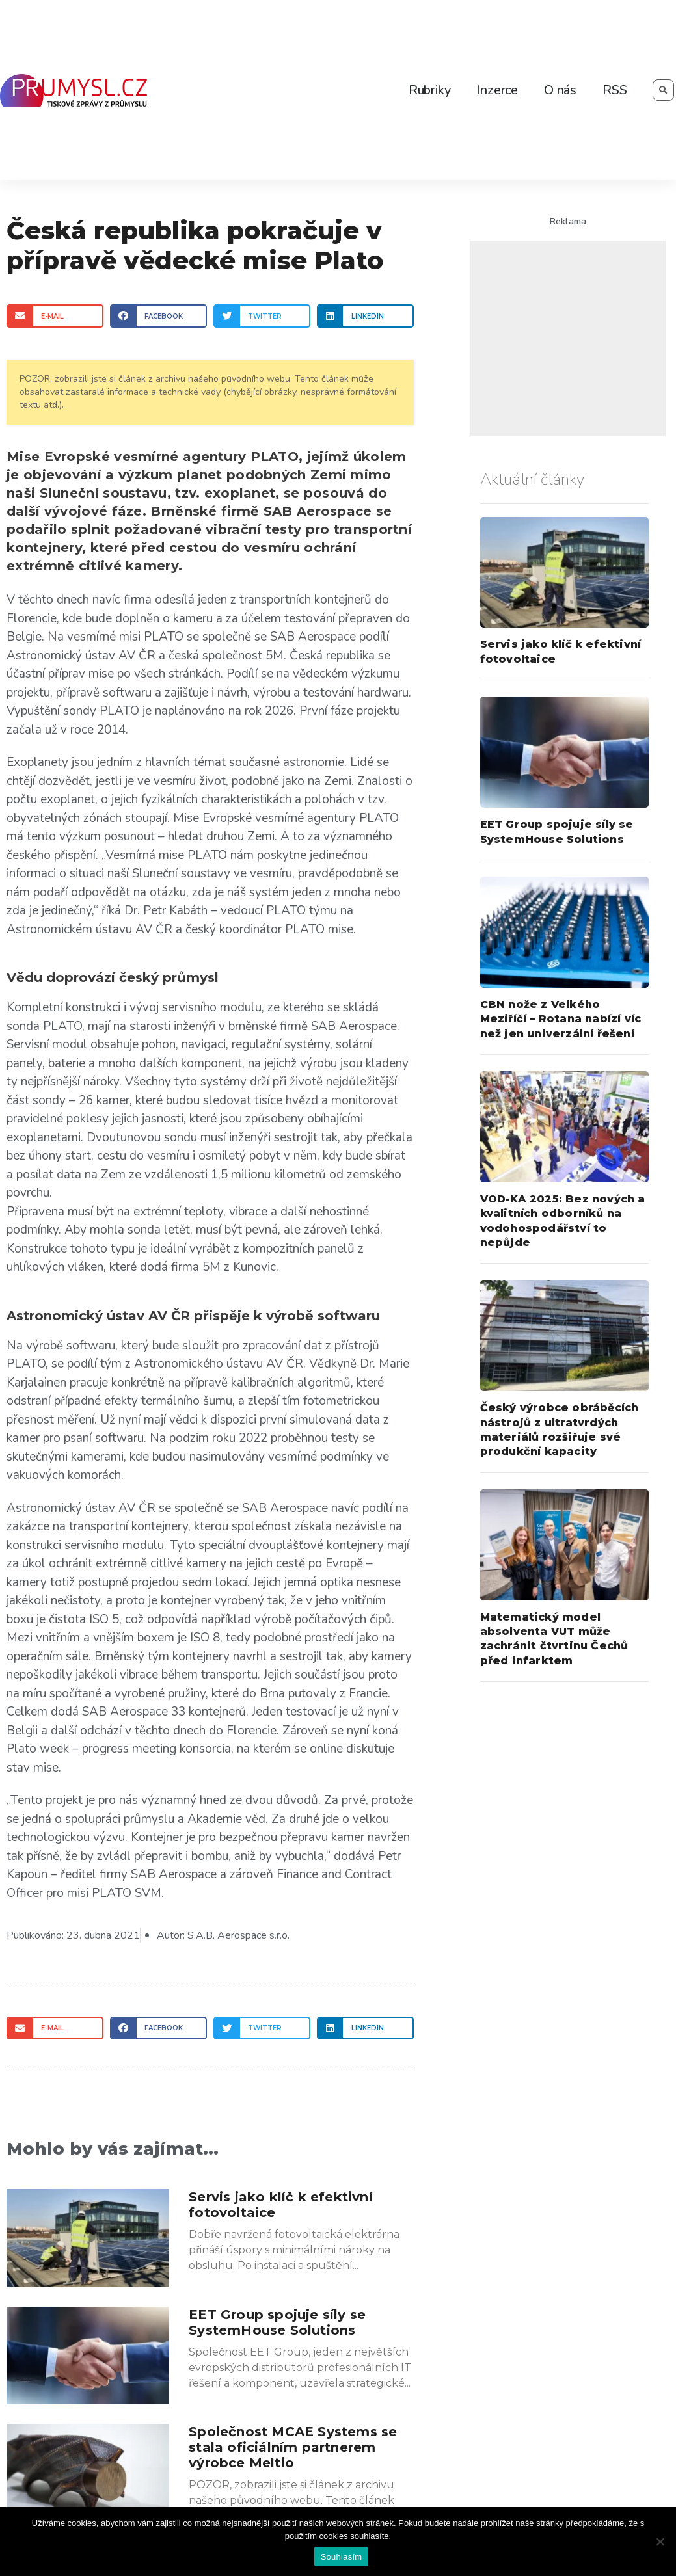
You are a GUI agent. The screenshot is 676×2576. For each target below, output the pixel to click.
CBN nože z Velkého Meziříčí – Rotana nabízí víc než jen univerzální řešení (561, 1019)
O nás (560, 90)
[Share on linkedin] (365, 315)
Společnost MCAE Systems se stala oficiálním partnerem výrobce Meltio (293, 2447)
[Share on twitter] (261, 315)
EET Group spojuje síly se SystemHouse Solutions (277, 2322)
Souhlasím (341, 2557)
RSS (614, 90)
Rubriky (430, 90)
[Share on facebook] (158, 315)
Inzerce (497, 90)
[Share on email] (55, 315)
